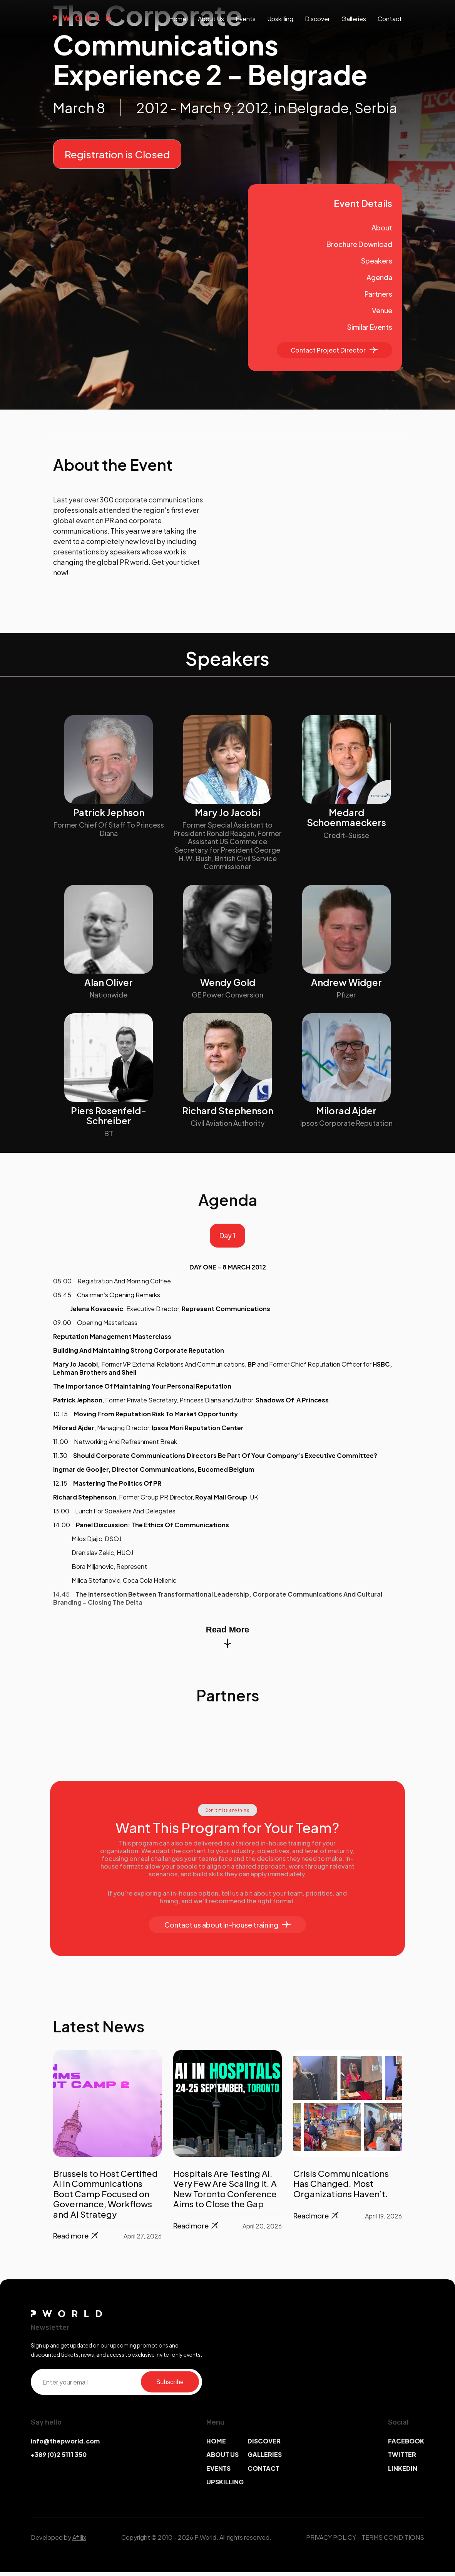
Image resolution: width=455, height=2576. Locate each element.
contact (390, 19)
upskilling (280, 19)
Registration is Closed (117, 154)
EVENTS (218, 2473)
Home (177, 19)
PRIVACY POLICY (331, 2541)
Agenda (379, 277)
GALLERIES (265, 2459)
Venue (382, 310)
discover (317, 19)
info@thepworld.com (65, 2445)
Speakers (376, 260)
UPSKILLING (225, 2486)
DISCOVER (264, 2445)
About (381, 227)
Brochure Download (359, 244)
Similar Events (369, 326)
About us (211, 19)
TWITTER (402, 2459)
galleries (353, 19)
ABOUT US (222, 2459)
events (246, 19)
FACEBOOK (406, 2445)
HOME (216, 2445)
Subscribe (170, 2386)
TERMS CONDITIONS (392, 2541)
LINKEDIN (402, 2473)
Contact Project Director (334, 350)
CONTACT (263, 2473)
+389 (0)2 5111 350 (59, 2459)
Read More (227, 1640)
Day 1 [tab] (227, 1237)
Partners (378, 293)
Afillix (79, 2541)
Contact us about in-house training (227, 1928)
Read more (76, 2240)
